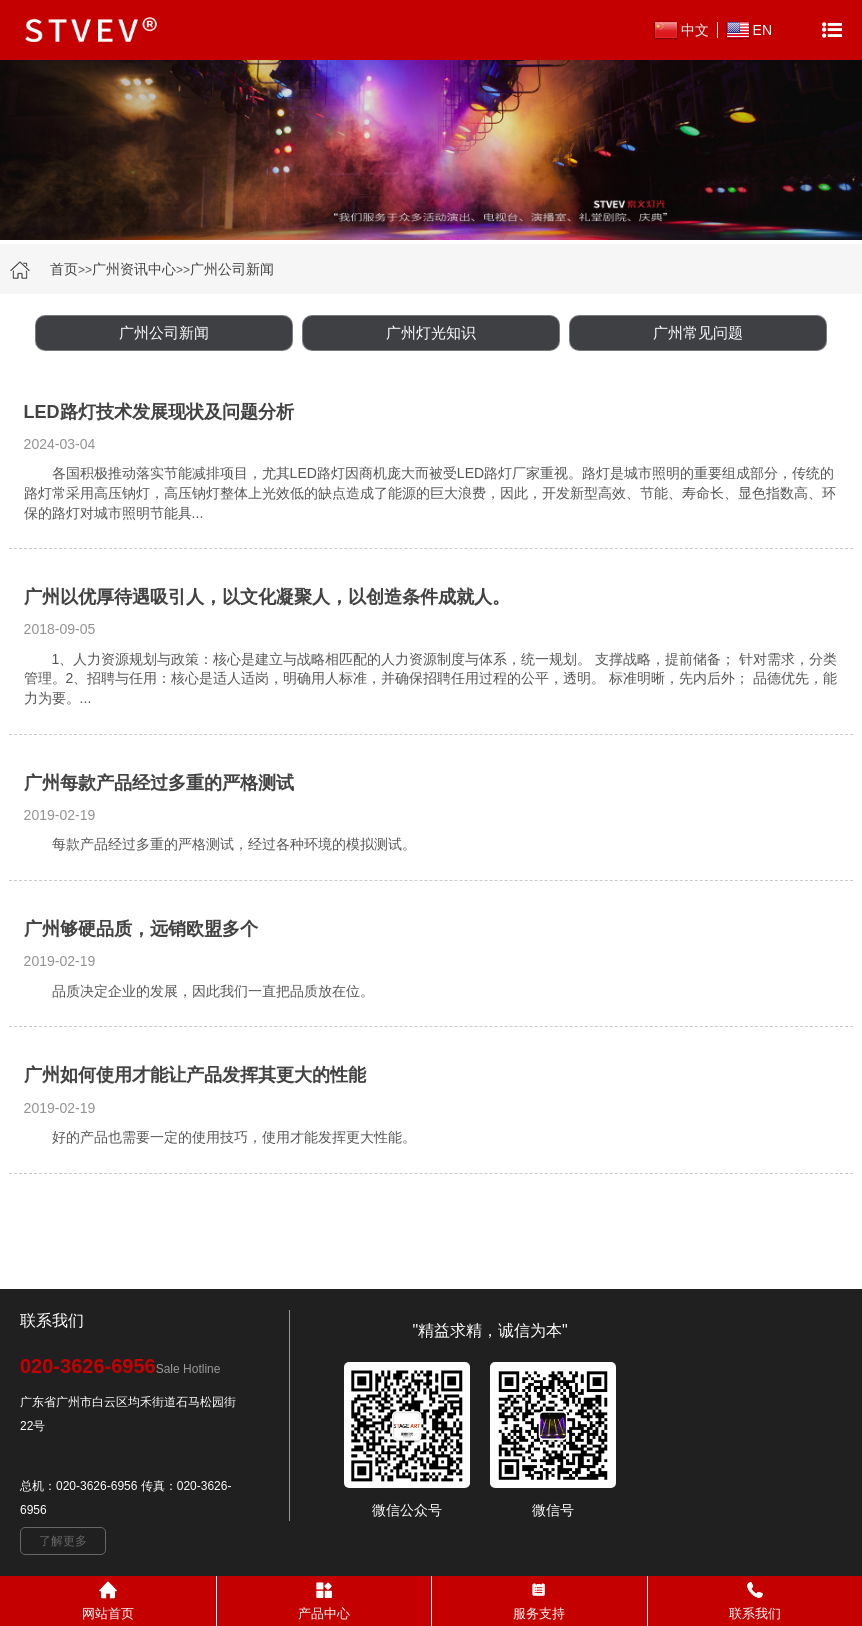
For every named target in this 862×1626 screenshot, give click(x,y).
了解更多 (63, 1541)
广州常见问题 (698, 332)
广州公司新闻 (232, 269)
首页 (64, 269)
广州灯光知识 (431, 332)
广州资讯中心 (134, 269)
